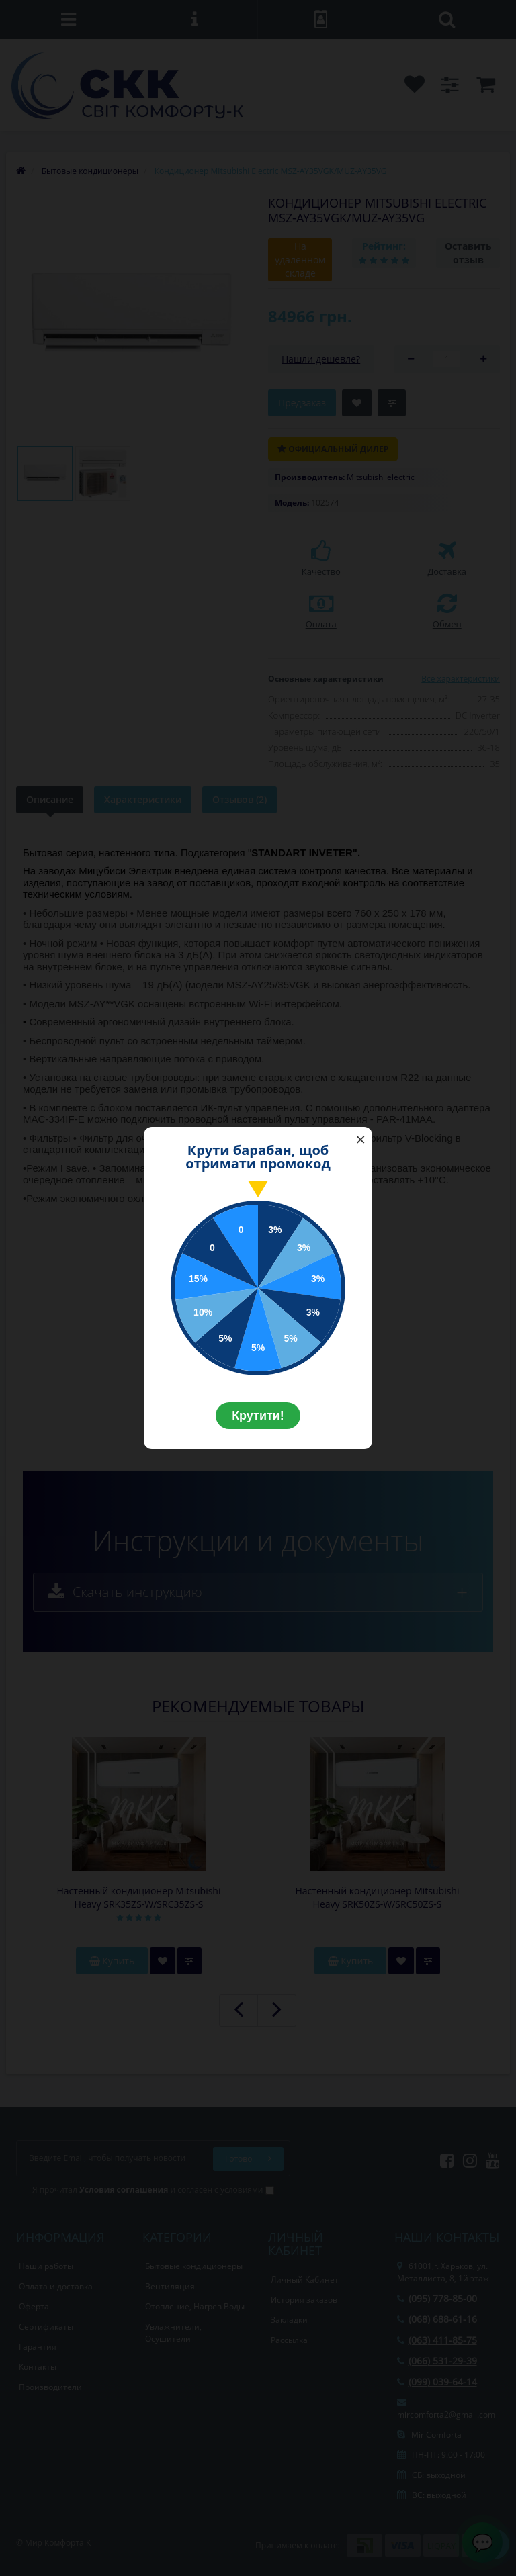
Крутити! (258, 1415)
